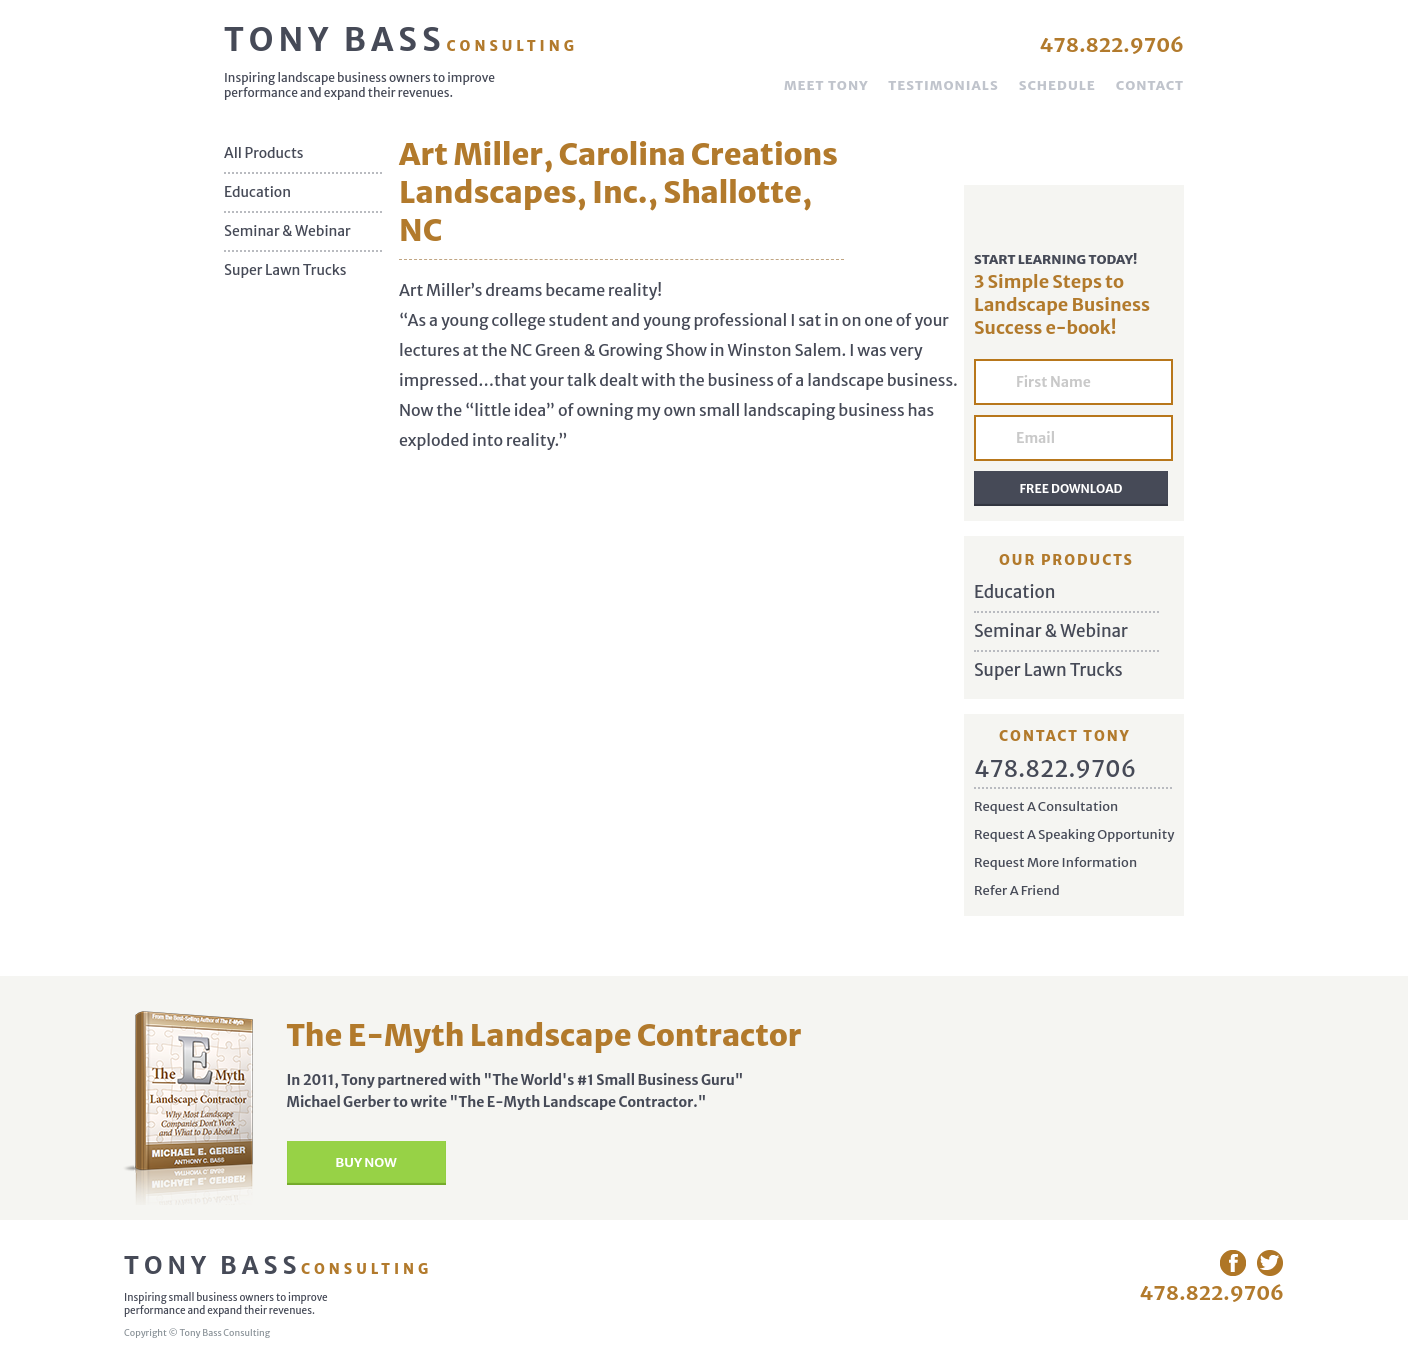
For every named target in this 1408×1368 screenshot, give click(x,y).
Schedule (1057, 85)
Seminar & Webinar (287, 231)
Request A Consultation (1046, 806)
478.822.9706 (1111, 44)
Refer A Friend (1017, 890)
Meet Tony (826, 85)
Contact (1150, 85)
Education (257, 192)
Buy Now (365, 1162)
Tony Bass (401, 40)
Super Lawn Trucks (285, 270)
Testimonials (943, 85)
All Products (264, 153)
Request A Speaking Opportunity (1074, 834)
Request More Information (1055, 862)
